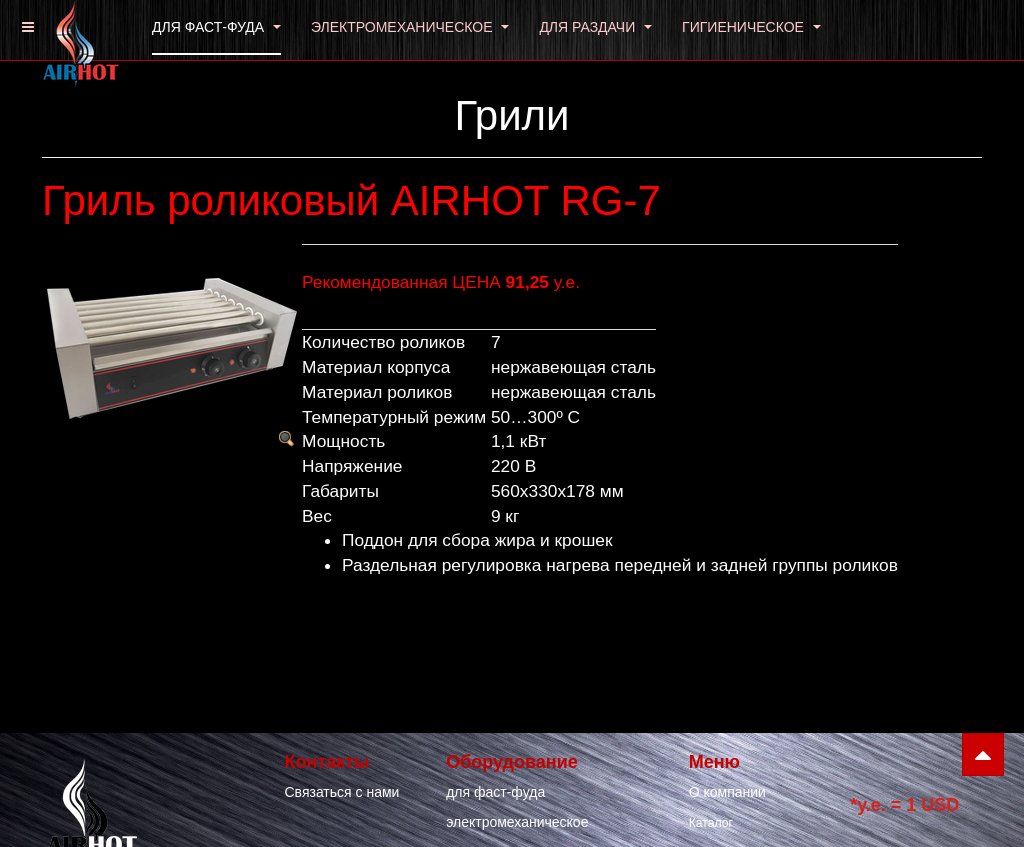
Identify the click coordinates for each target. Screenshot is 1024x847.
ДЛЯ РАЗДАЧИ (595, 27)
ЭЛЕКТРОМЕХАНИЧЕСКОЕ (410, 27)
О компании (727, 792)
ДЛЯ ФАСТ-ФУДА (216, 27)
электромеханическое (517, 822)
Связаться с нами (342, 792)
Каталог (711, 823)
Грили (511, 115)
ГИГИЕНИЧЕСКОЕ (751, 27)
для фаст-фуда (495, 792)
